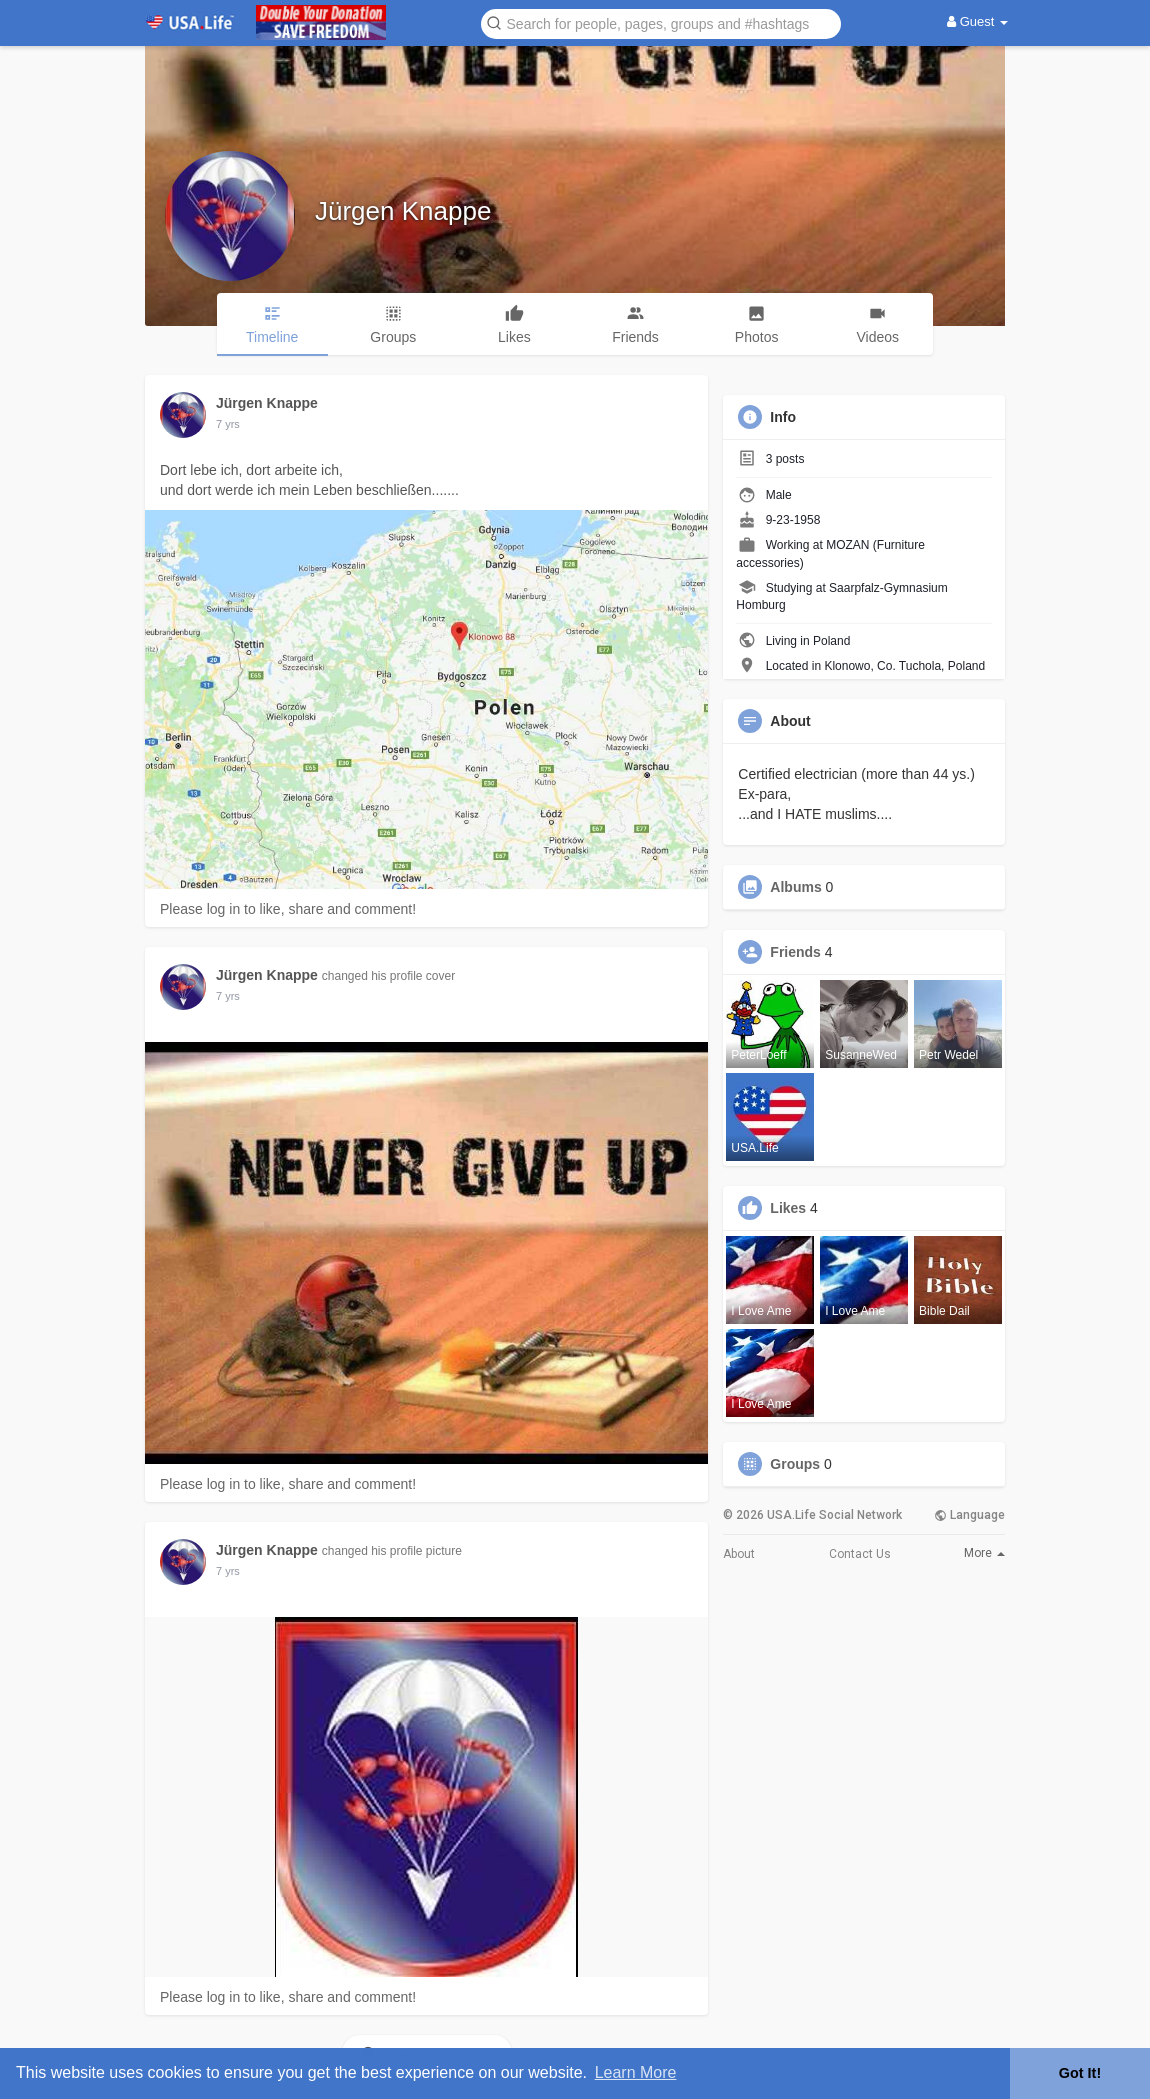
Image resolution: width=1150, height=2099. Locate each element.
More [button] (984, 1553)
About (739, 1554)
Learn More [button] (636, 2072)
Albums (795, 887)
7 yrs (228, 424)
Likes (788, 1208)
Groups (795, 1464)
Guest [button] (977, 21)
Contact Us (860, 1554)
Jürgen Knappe (403, 211)
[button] (661, 22)
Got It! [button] (1080, 2073)
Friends (795, 952)
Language (969, 1515)
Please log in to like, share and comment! (288, 909)
